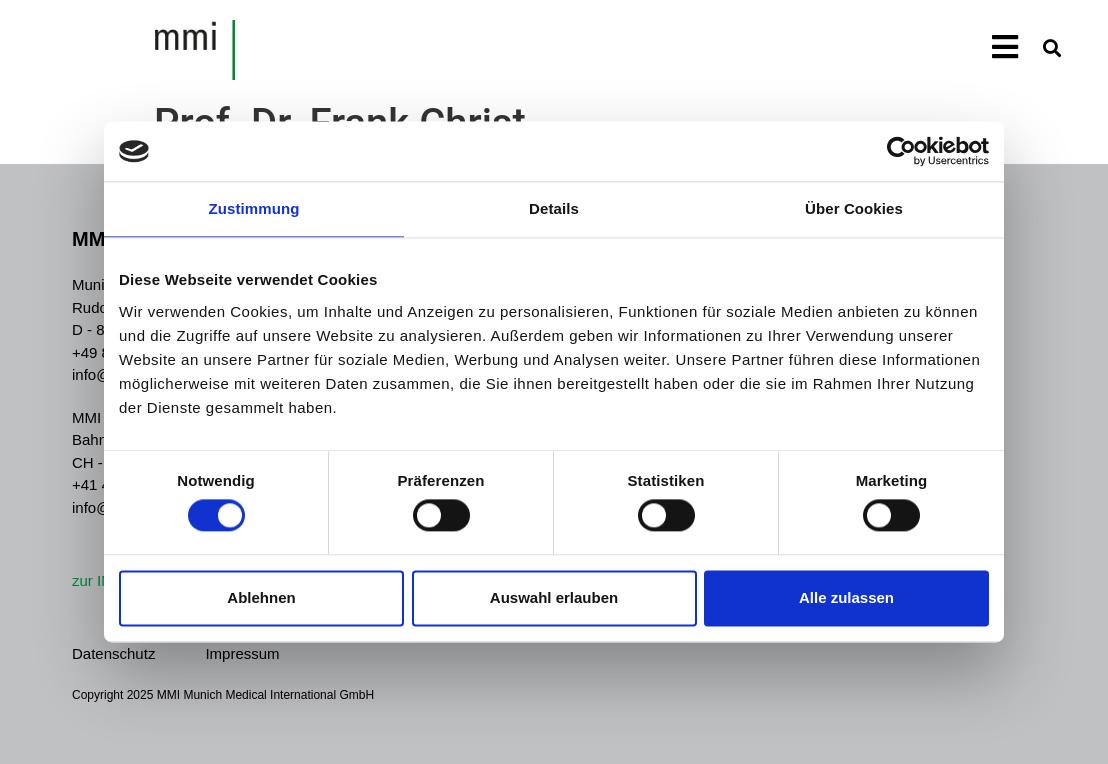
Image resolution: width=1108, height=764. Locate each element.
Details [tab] (554, 208)
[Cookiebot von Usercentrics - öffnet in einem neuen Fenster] (901, 151)
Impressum (242, 653)
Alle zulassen (846, 597)
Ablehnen (261, 597)
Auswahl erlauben (554, 597)
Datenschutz (113, 653)
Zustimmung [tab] (254, 208)
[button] (1051, 47)
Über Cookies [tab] (854, 208)
